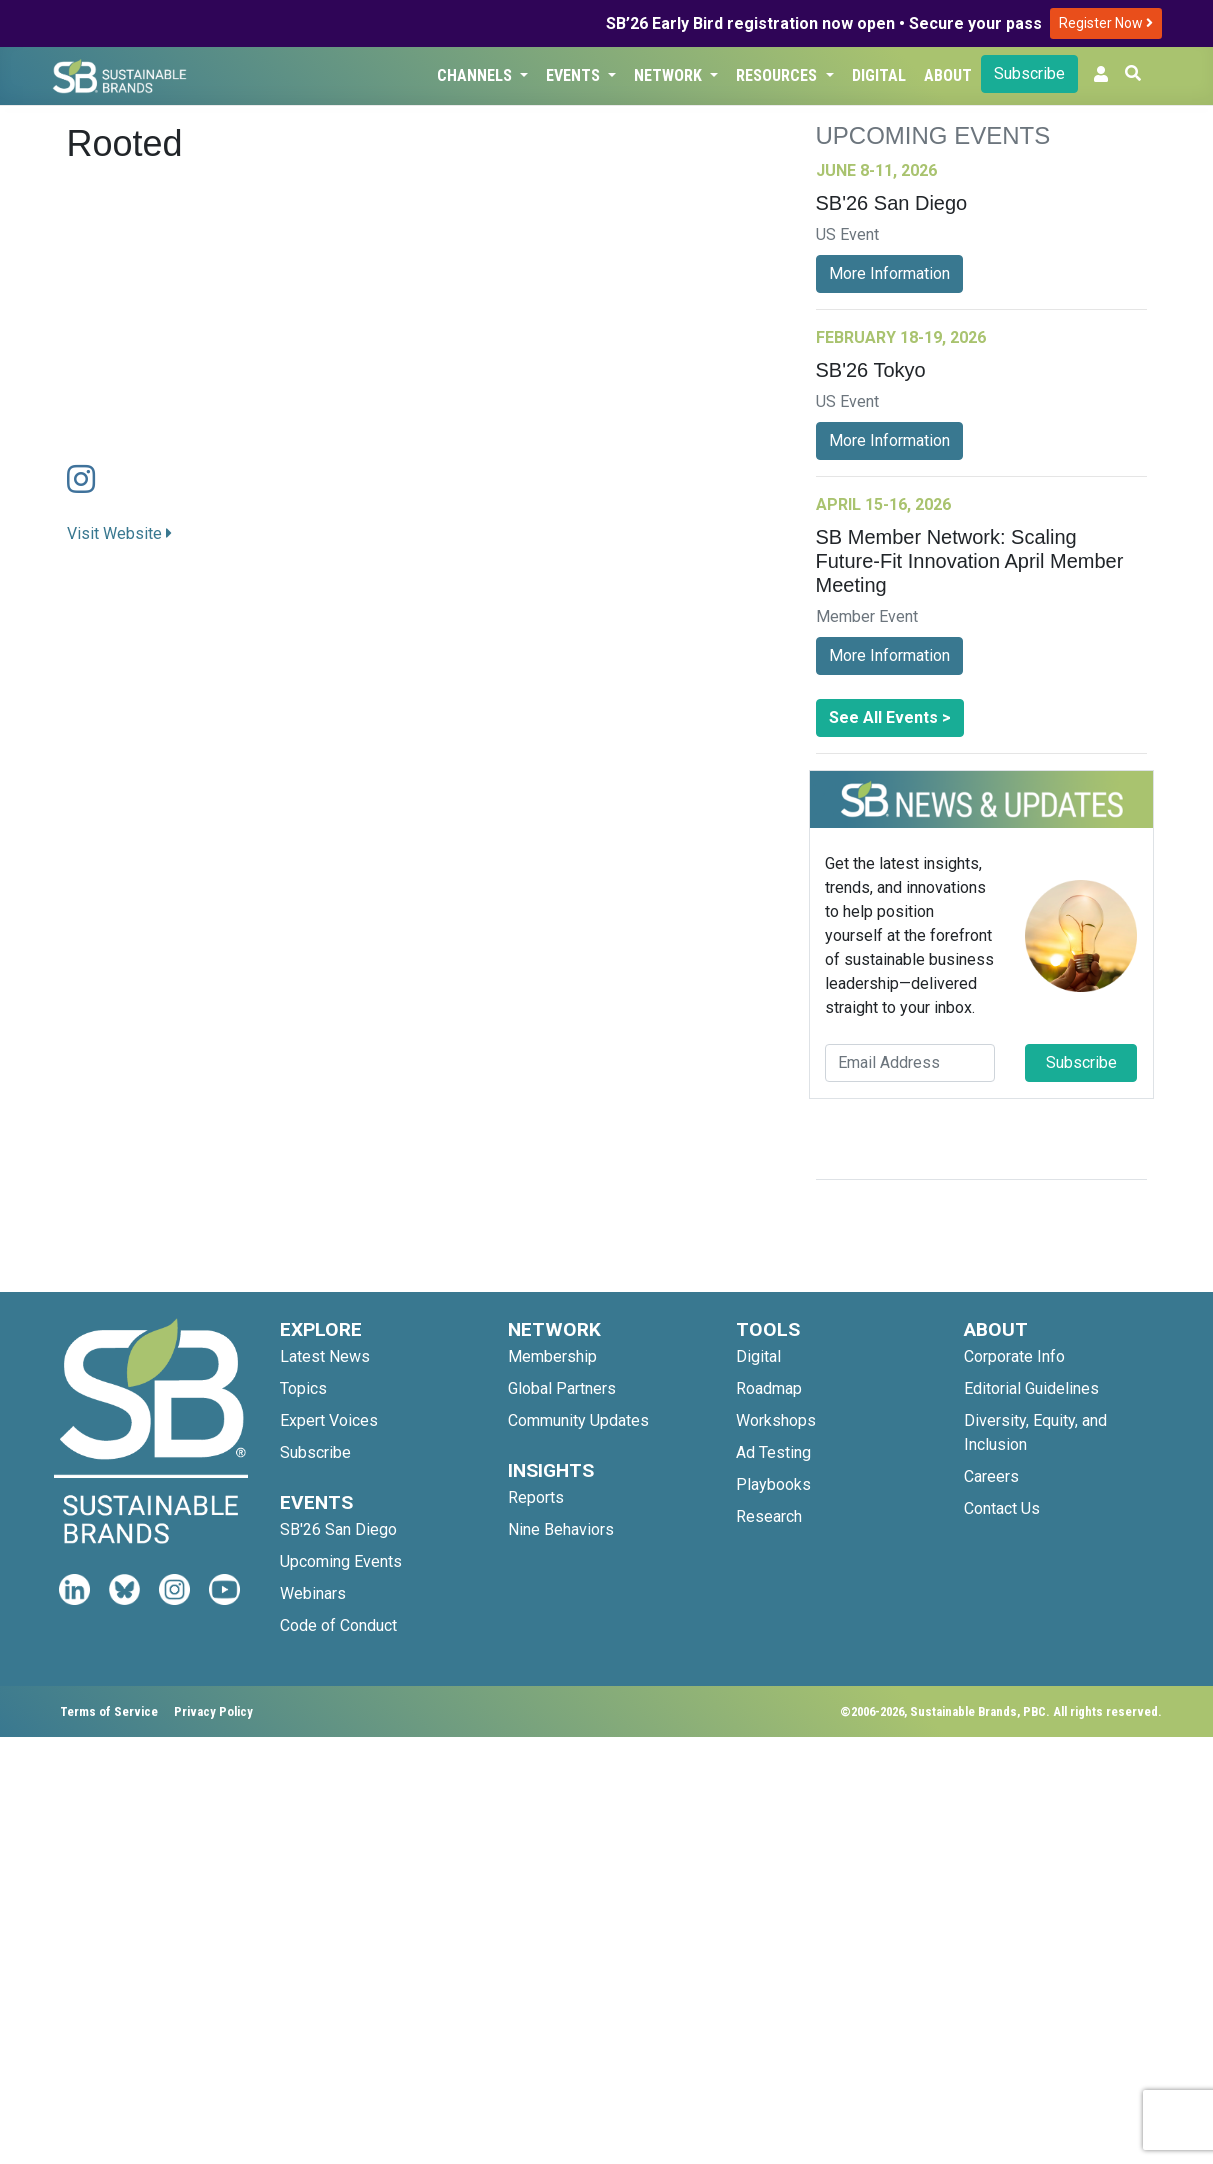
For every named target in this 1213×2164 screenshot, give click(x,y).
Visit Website (119, 533)
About (948, 75)
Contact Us (1002, 1508)
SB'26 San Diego (338, 1529)
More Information (889, 273)
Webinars (313, 1593)
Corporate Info (1014, 1356)
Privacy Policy (213, 1711)
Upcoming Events (341, 1561)
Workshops (776, 1420)
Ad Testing (773, 1452)
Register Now (1106, 23)
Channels (476, 75)
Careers (991, 1476)
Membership (552, 1356)
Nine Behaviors (561, 1529)
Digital (879, 75)
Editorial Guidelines (1031, 1388)
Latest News (325, 1356)
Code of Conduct (338, 1625)
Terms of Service (109, 1711)
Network (670, 75)
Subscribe (1029, 73)
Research (769, 1516)
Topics (303, 1388)
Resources (778, 75)
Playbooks (773, 1484)
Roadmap (769, 1388)
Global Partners (562, 1388)
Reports (536, 1497)
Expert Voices (329, 1420)
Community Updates (578, 1420)
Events (575, 75)
